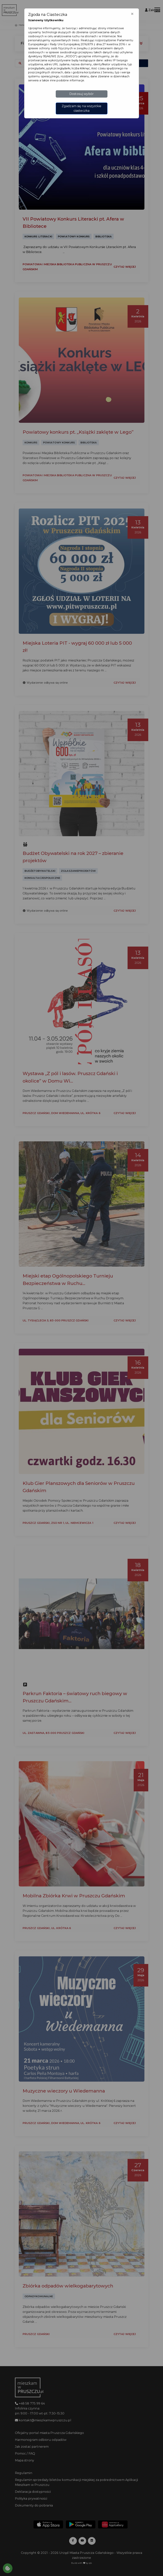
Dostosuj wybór (81, 94)
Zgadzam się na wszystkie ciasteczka (81, 108)
